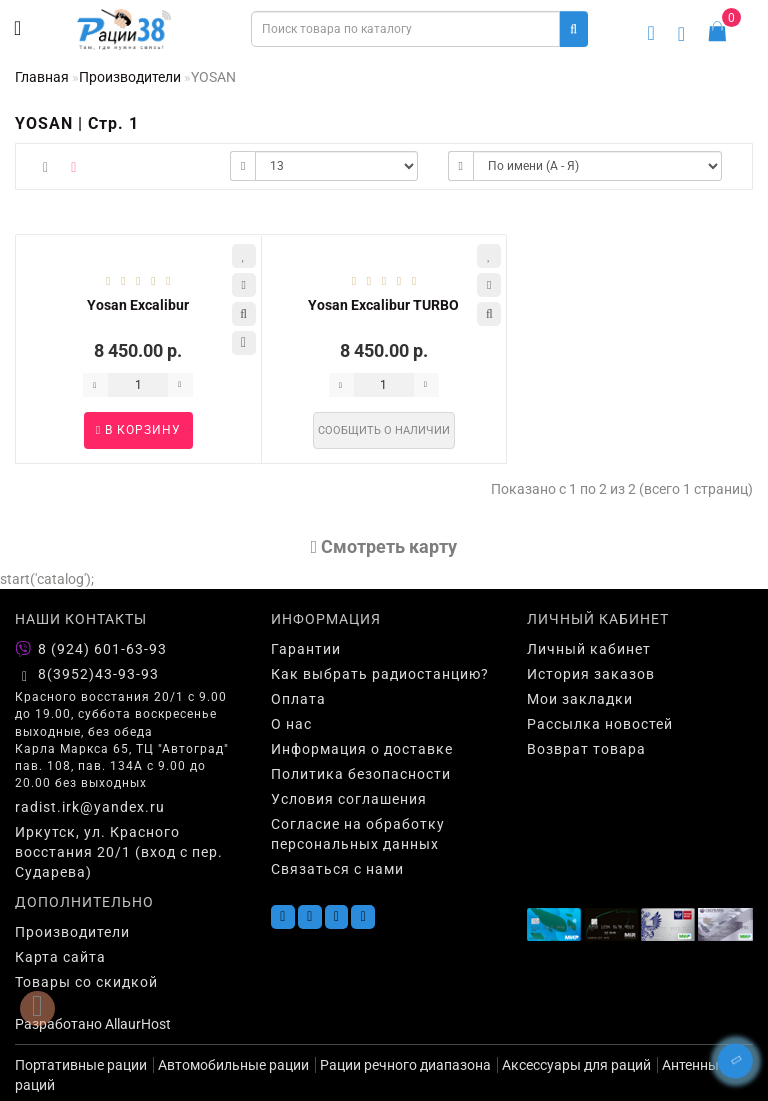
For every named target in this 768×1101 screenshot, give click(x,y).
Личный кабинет (589, 649)
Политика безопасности (361, 774)
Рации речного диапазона (405, 1065)
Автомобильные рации (233, 1065)
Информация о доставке (362, 749)
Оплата (298, 699)
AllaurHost (138, 1024)
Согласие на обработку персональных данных (358, 834)
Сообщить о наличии (384, 430)
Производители (130, 77)
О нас (291, 724)
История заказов (591, 674)
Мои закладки (580, 699)
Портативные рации (81, 1065)
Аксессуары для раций (576, 1065)
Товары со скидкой (86, 982)
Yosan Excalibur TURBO (383, 305)
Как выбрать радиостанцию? (380, 674)
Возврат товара (586, 749)
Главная (42, 77)
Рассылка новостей (600, 724)
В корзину (138, 430)
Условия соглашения (349, 799)
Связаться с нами (337, 869)
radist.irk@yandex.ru (90, 807)
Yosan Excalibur (138, 305)
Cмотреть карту (384, 546)
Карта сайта (60, 957)
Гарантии (306, 649)
